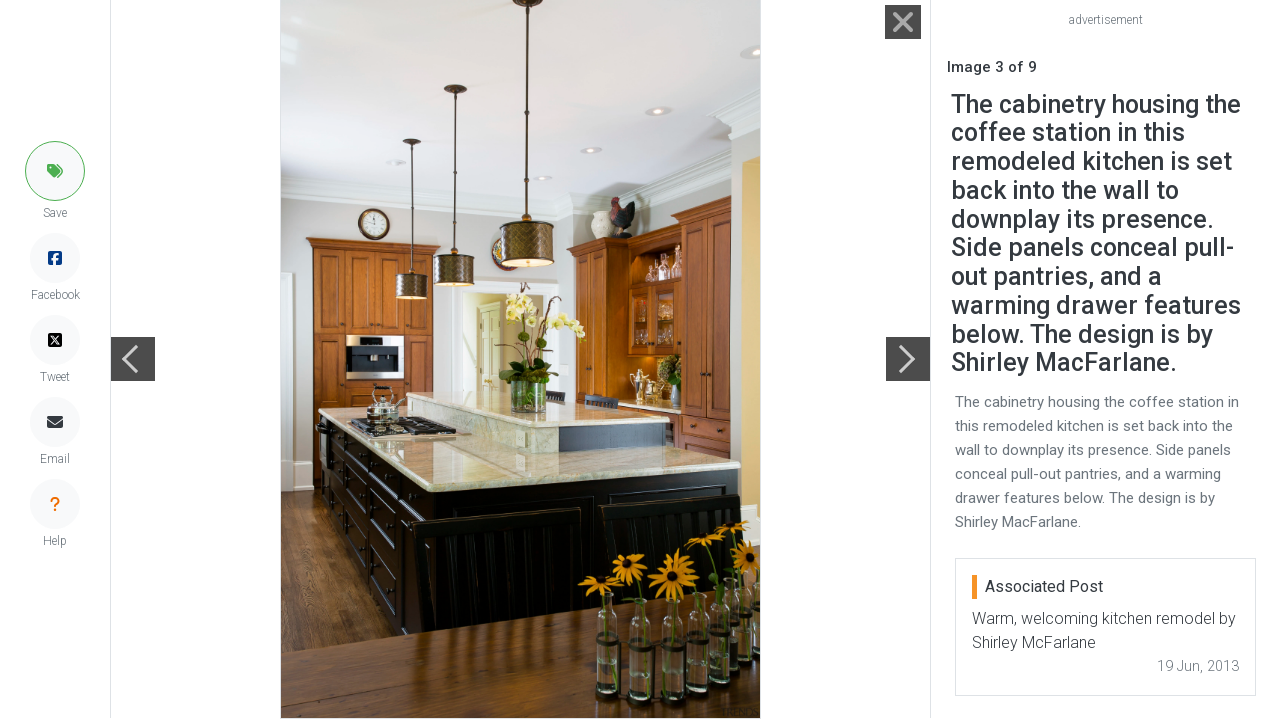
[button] (55, 171)
